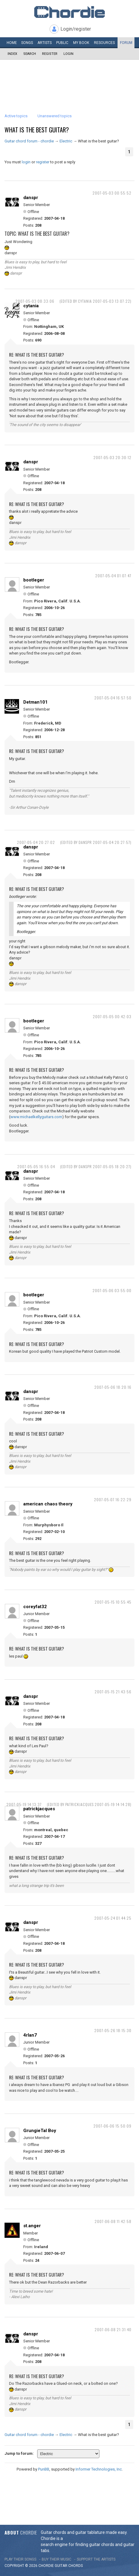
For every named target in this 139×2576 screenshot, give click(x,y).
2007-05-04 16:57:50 (112, 697)
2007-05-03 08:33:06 (34, 301)
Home (12, 43)
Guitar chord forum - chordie (29, 141)
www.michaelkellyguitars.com (36, 1117)
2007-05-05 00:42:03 (112, 1016)
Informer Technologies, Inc (99, 2469)
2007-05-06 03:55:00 (111, 1290)
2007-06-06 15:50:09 (112, 2125)
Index (12, 54)
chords (75, 2566)
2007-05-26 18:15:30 (112, 2030)
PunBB (43, 2469)
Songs (27, 43)
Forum (126, 43)
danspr (30, 197)
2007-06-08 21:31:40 (113, 2329)
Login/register (75, 29)
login (26, 162)
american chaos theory (48, 1504)
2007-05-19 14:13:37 (24, 1804)
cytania (31, 305)
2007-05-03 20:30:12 (112, 457)
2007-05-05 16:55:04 (36, 1166)
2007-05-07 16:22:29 (112, 1499)
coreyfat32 (35, 1606)
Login (68, 54)
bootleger (33, 580)
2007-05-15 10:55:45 (113, 1602)
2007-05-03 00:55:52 (111, 192)
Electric (66, 141)
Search (29, 54)
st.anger (32, 2225)
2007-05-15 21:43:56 (113, 1691)
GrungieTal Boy (39, 2130)
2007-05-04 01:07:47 (113, 575)
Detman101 (35, 702)
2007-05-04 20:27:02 (36, 842)
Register (49, 54)
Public (62, 43)
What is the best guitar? (37, 129)
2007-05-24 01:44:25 (112, 1918)
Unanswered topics (54, 116)
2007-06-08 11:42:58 (113, 2221)
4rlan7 (30, 2035)
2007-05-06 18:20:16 (112, 1387)
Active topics (16, 116)
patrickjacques (39, 1808)
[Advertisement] (69, 78)
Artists (44, 43)
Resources (104, 43)
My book (81, 43)
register (42, 162)
